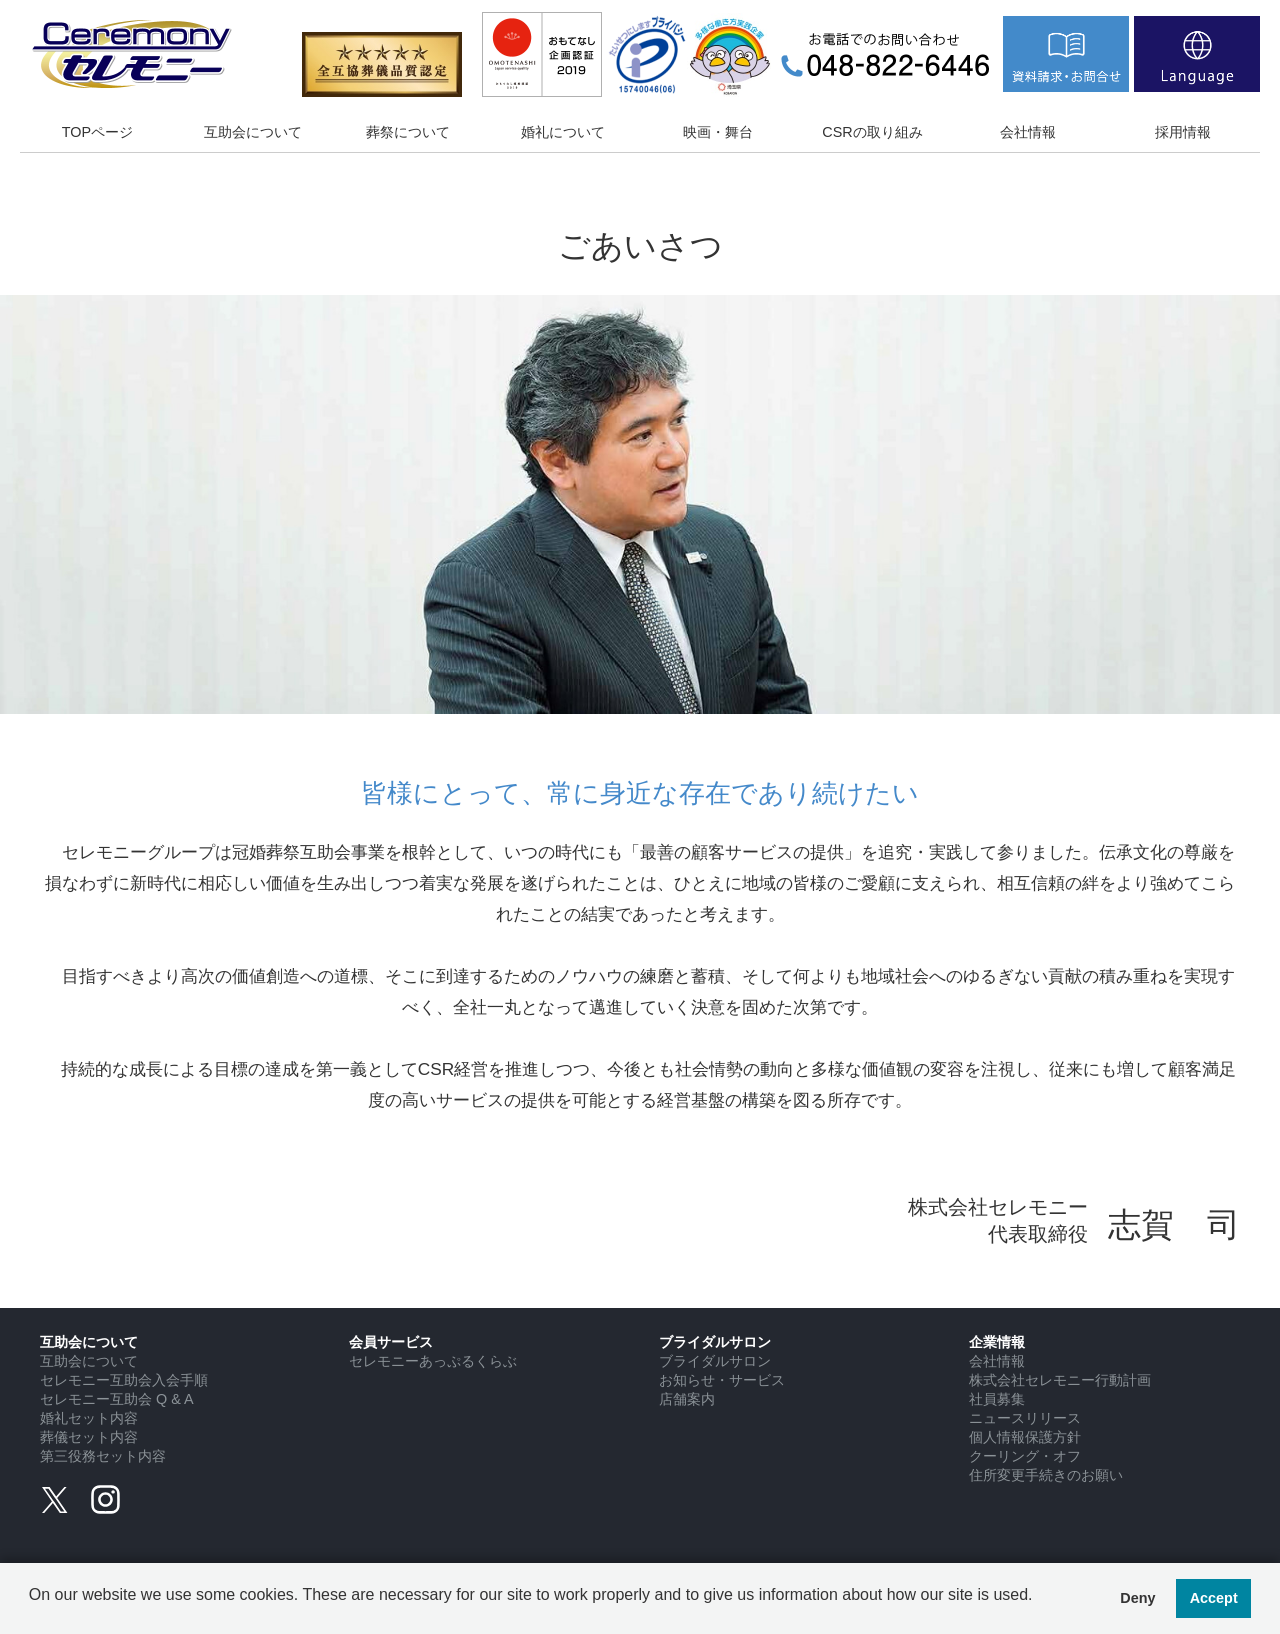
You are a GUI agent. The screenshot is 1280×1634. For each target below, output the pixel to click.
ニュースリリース (1025, 1418)
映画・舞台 (718, 132)
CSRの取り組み (872, 132)
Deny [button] (1137, 1598)
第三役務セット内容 (103, 1456)
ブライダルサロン (715, 1361)
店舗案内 (687, 1399)
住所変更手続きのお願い (1046, 1475)
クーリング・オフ (1025, 1456)
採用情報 (1183, 132)
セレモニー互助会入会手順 (124, 1380)
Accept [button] (1214, 1598)
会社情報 (1028, 132)
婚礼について (563, 132)
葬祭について (408, 132)
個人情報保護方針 (1025, 1437)
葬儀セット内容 (89, 1437)
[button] (32, 1610)
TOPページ (97, 132)
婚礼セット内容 (89, 1418)
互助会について (253, 132)
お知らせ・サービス (722, 1380)
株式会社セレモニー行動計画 (1060, 1380)
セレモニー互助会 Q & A (117, 1399)
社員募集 (997, 1399)
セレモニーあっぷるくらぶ (433, 1361)
